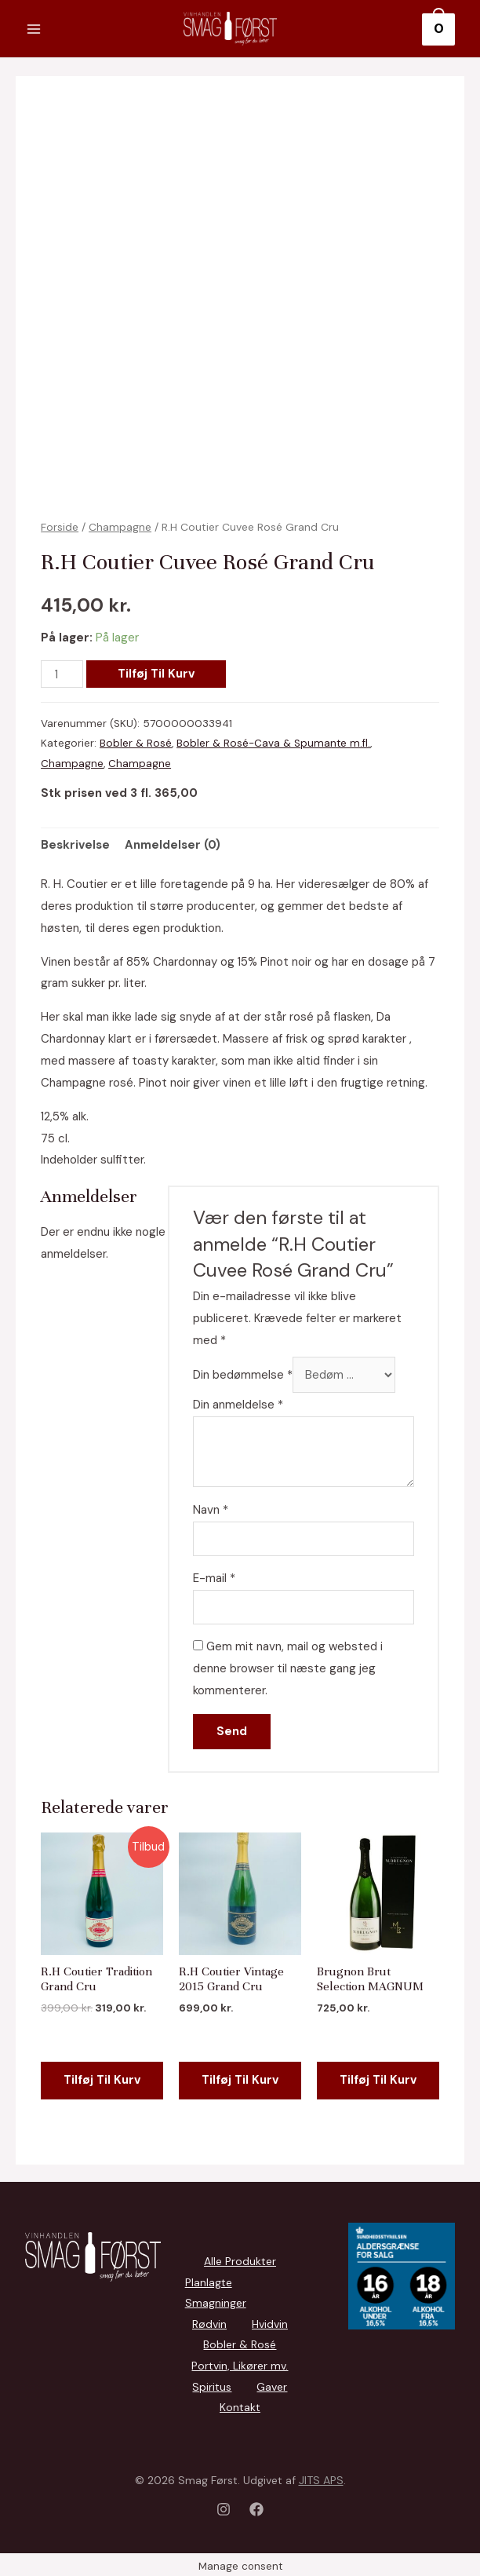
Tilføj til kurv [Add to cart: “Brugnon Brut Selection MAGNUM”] (378, 2072)
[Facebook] (256, 2505)
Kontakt (240, 2404)
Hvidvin (270, 2322)
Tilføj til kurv (156, 674)
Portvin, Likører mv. (239, 2363)
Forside (59, 527)
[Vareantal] (62, 675)
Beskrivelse (75, 844)
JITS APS (321, 2476)
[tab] (75, 844)
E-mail (212, 1577)
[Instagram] (223, 2505)
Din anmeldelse (236, 1404)
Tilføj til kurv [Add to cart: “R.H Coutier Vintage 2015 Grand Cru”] (240, 2072)
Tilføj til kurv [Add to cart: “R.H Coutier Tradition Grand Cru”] (101, 2072)
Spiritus (211, 2384)
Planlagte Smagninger (215, 2292)
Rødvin (209, 2322)
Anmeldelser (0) (172, 844)
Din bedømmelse (241, 1374)
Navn (209, 1509)
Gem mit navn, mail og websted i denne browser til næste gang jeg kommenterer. (286, 1668)
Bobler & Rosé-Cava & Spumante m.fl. (274, 744)
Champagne (120, 527)
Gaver (271, 2384)
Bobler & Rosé (136, 744)
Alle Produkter (240, 2261)
